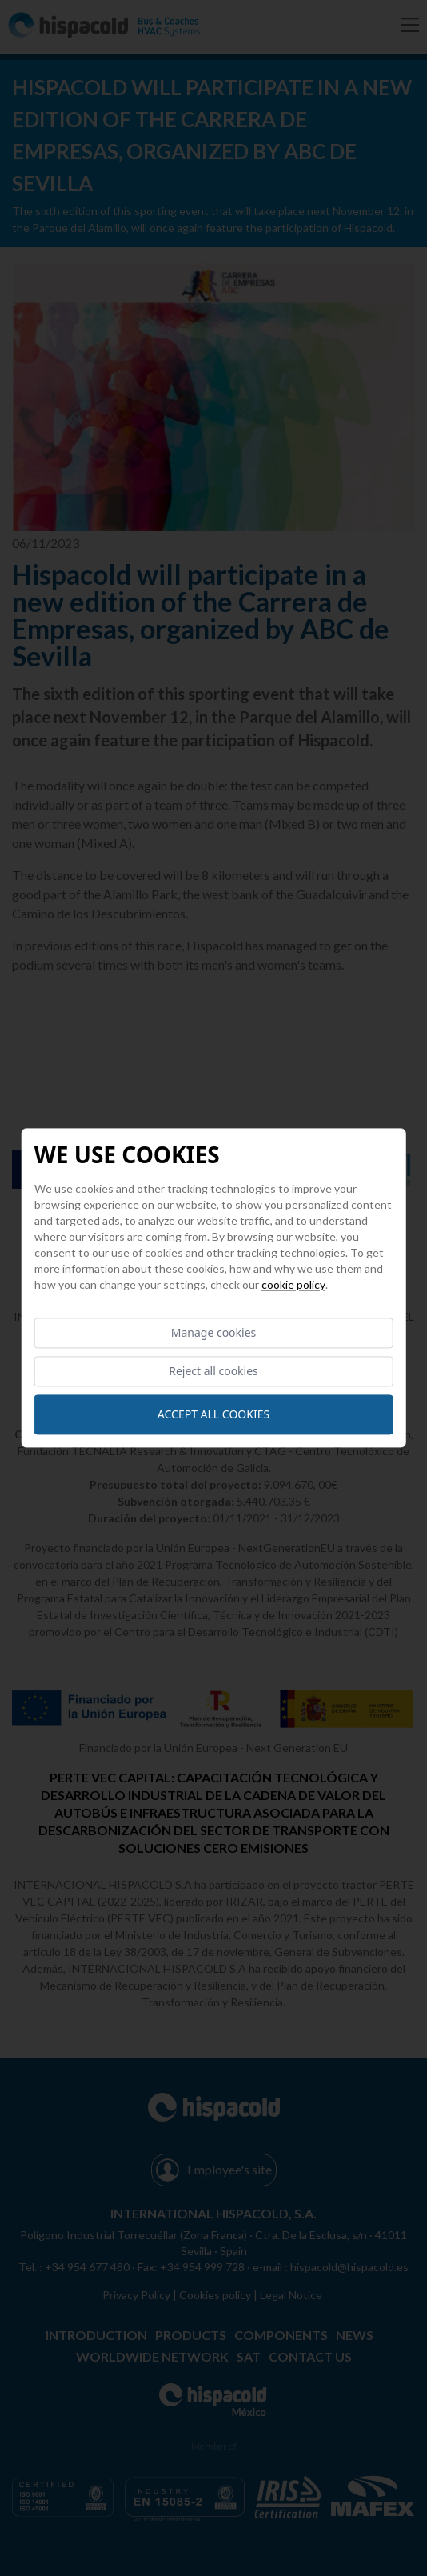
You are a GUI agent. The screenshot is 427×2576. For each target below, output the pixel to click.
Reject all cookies (213, 1371)
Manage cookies (214, 1332)
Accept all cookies (213, 1414)
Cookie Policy (293, 1284)
